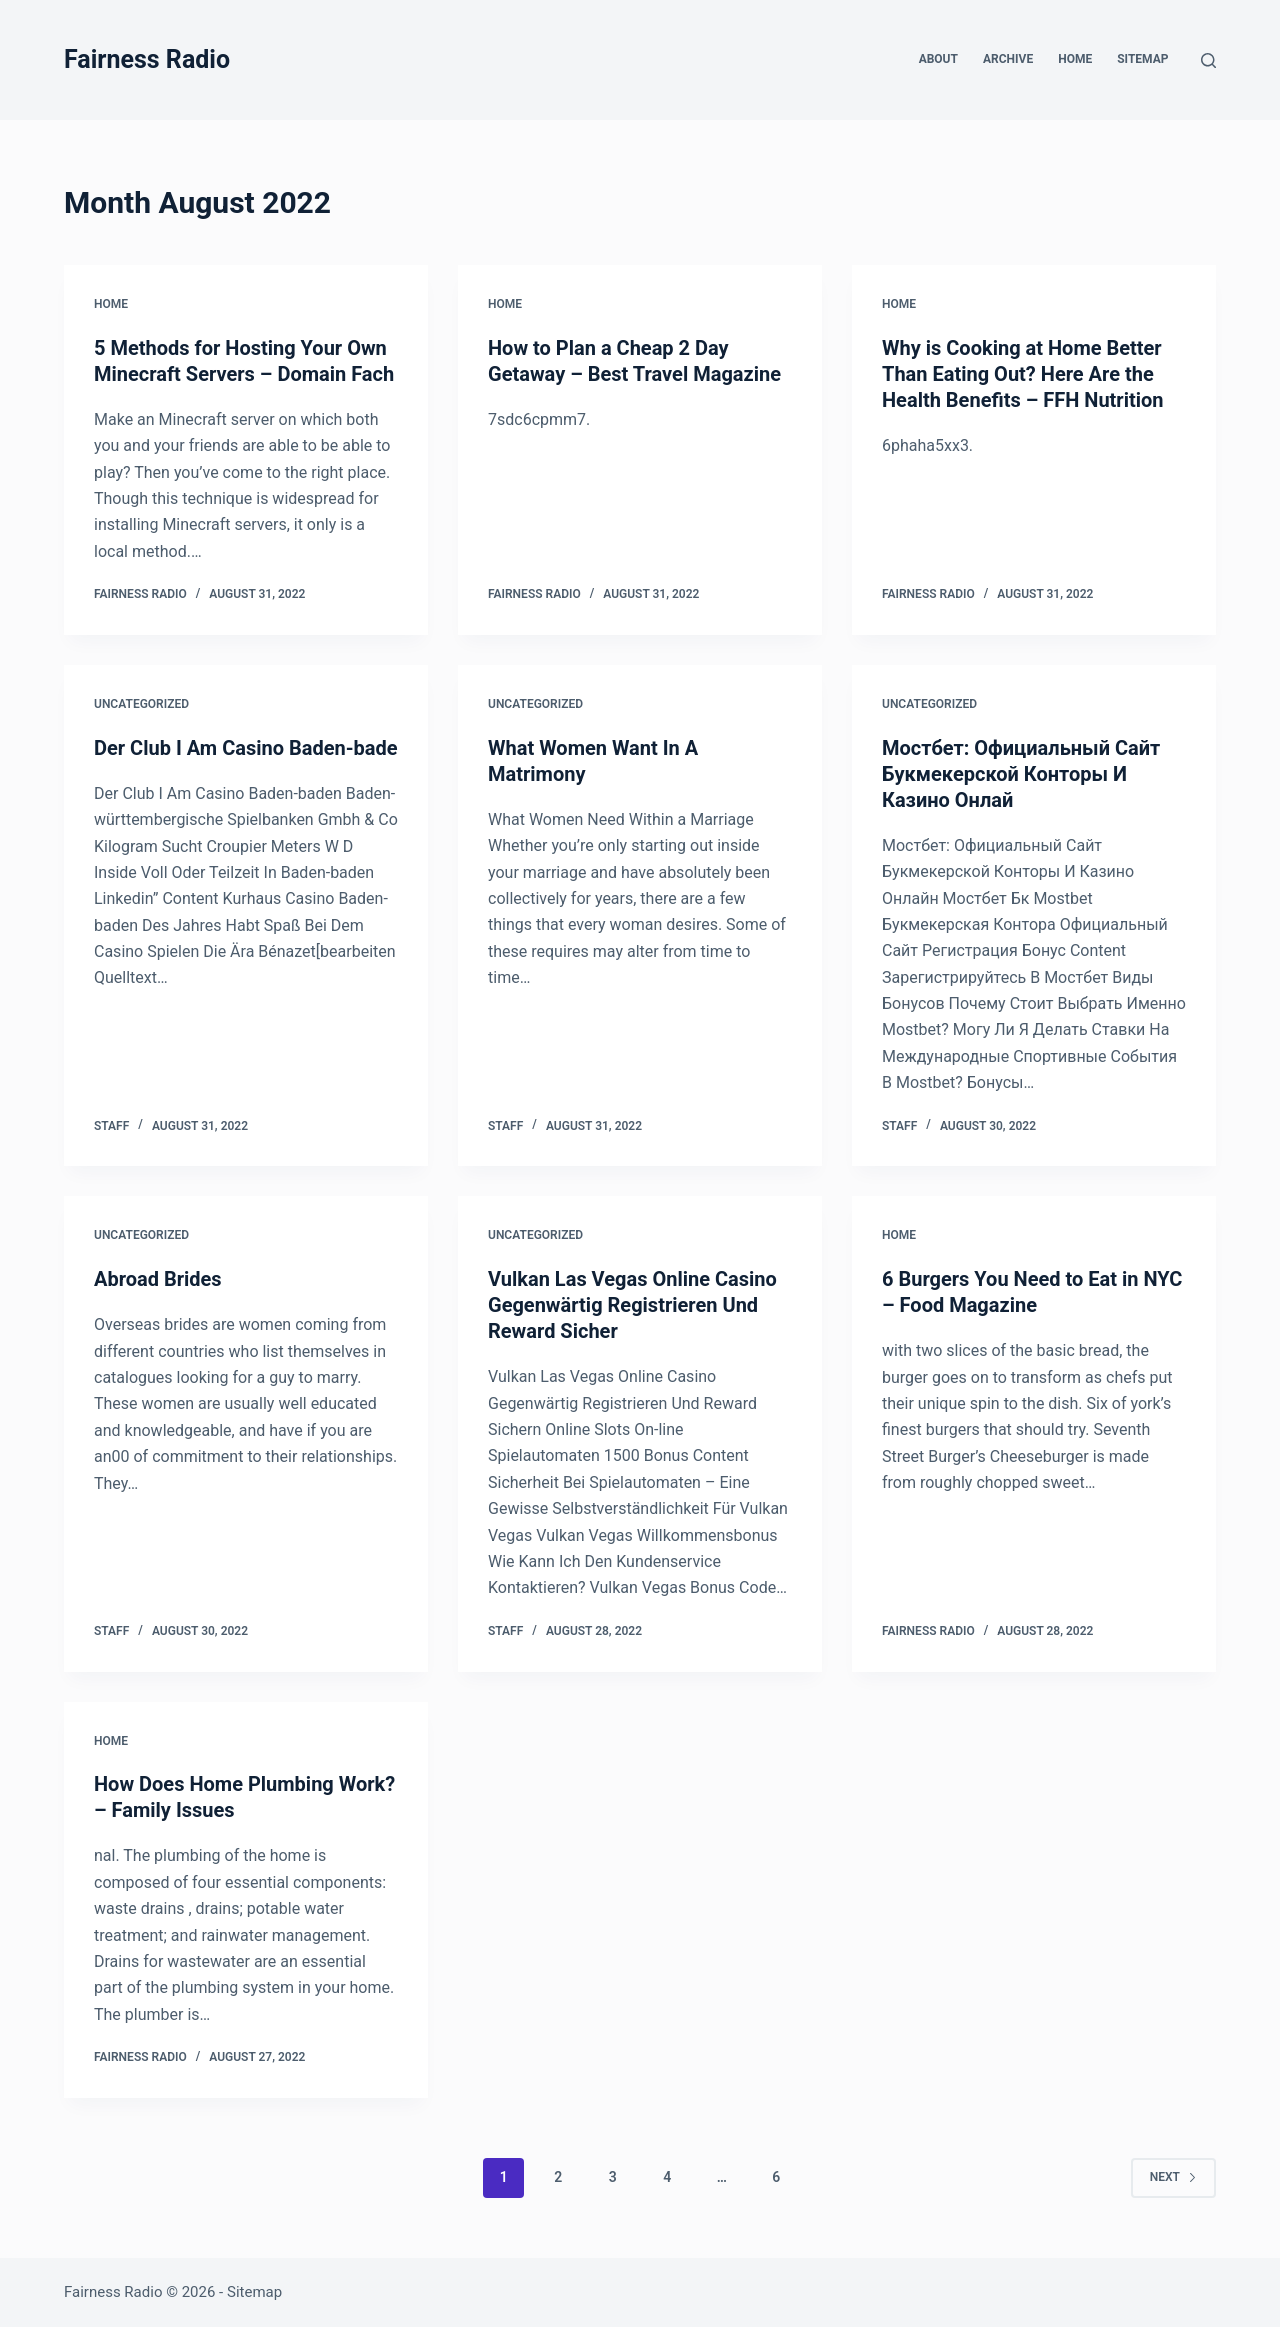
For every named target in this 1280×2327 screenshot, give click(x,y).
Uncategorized (141, 704)
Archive (1008, 59)
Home (1075, 59)
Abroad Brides (158, 1279)
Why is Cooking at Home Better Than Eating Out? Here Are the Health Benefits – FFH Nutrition (1023, 374)
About (938, 59)
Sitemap (1142, 59)
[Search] (1208, 60)
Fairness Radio (147, 59)
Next (1173, 2177)
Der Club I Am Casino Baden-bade (246, 748)
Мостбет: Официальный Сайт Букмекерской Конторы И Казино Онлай (1021, 774)
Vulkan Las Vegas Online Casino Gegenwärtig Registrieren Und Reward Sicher (632, 1305)
